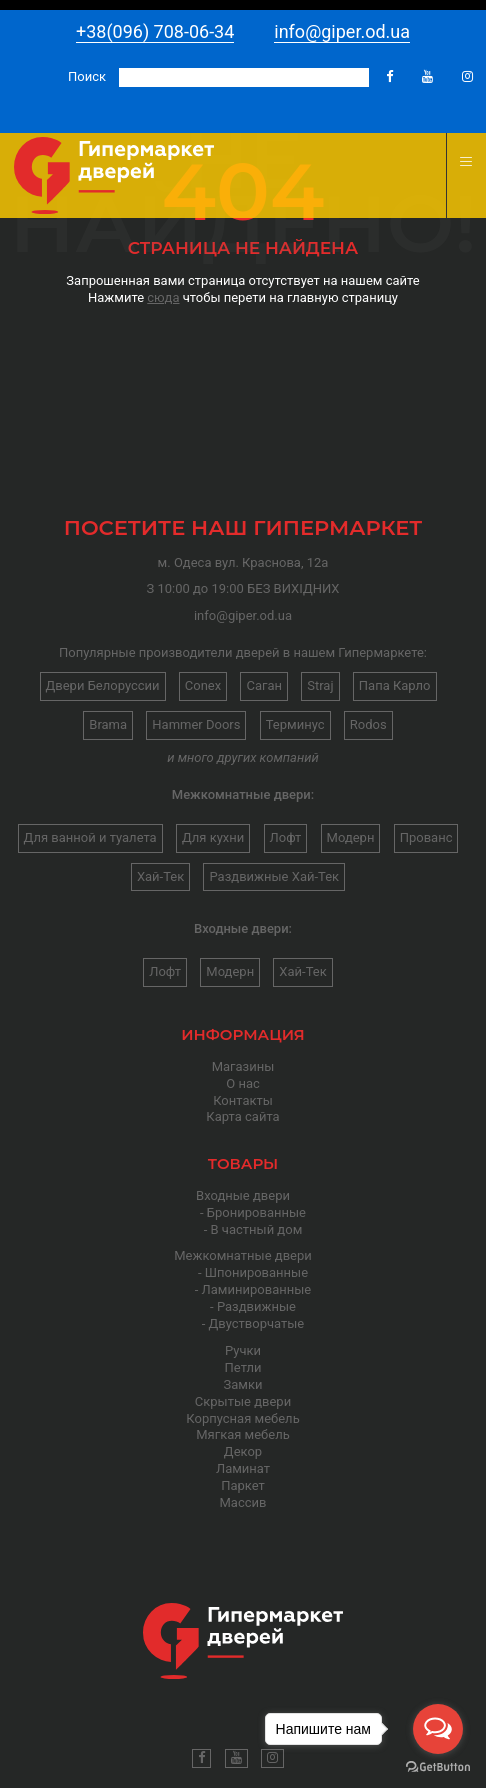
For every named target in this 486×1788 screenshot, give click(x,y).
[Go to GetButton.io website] (438, 1767)
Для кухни (213, 837)
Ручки (243, 1350)
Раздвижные (256, 1306)
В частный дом (257, 1229)
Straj (320, 685)
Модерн (351, 837)
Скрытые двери (243, 1401)
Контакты (243, 1100)
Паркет (243, 1485)
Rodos (368, 724)
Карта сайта (242, 1116)
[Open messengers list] (438, 1729)
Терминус (295, 724)
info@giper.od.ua (342, 31)
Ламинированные (257, 1289)
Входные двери (243, 1195)
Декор (243, 1451)
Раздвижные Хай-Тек (274, 876)
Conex (203, 685)
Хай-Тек (160, 876)
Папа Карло (395, 685)
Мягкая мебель (243, 1434)
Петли (243, 1367)
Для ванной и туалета (90, 837)
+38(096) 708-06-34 (155, 31)
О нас (243, 1083)
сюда (163, 297)
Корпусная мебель (242, 1418)
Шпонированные (256, 1272)
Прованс (426, 837)
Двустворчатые (257, 1323)
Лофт (286, 837)
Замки (243, 1384)
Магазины (243, 1066)
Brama (108, 724)
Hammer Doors (196, 724)
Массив (243, 1502)
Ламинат (243, 1468)
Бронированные (256, 1212)
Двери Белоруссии (103, 685)
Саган (264, 685)
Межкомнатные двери (243, 1255)
